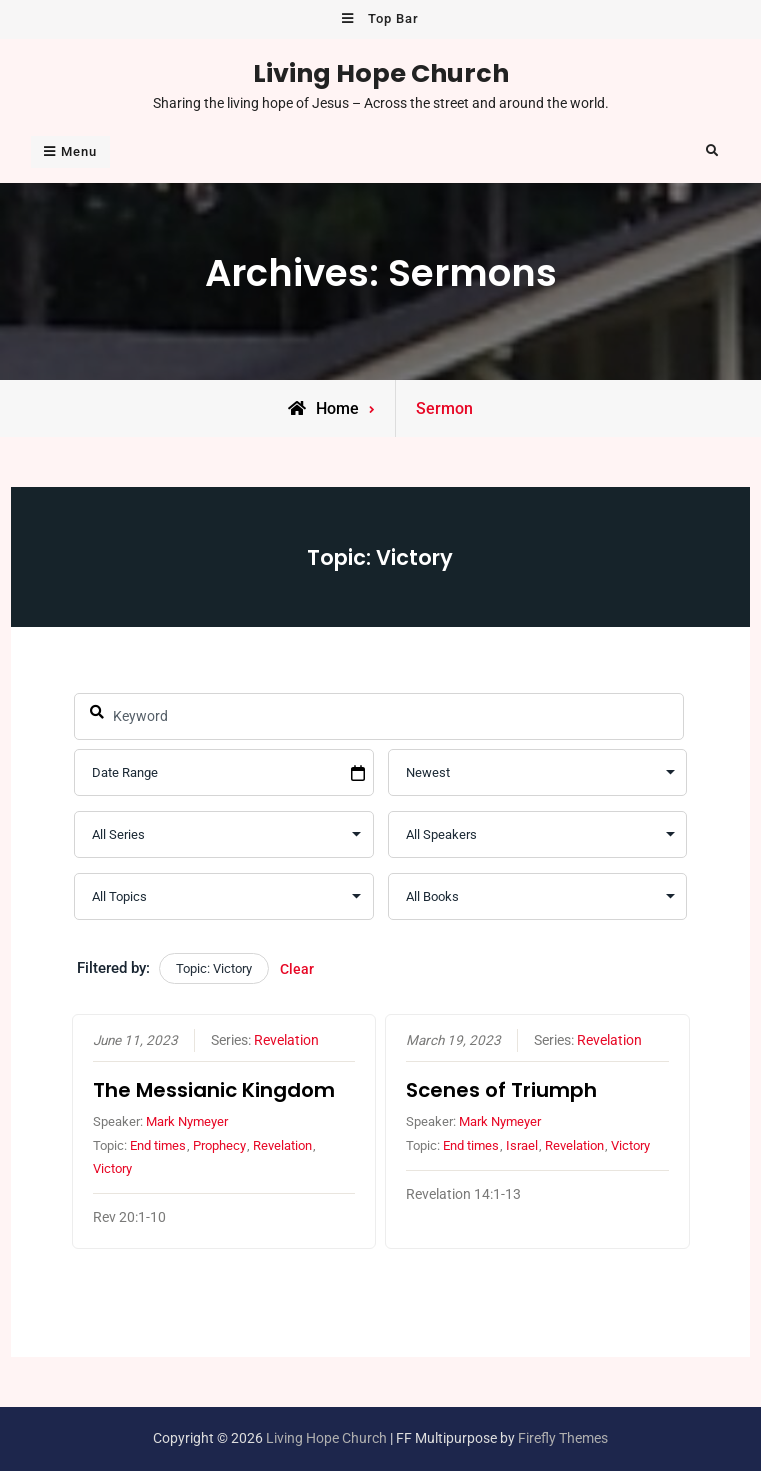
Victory (111, 1168)
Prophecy (218, 1145)
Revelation (285, 1040)
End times (157, 1145)
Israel (522, 1145)
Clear (297, 969)
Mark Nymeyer (186, 1121)
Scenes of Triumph (501, 1090)
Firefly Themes (563, 1438)
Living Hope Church (381, 73)
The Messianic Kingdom (213, 1090)
